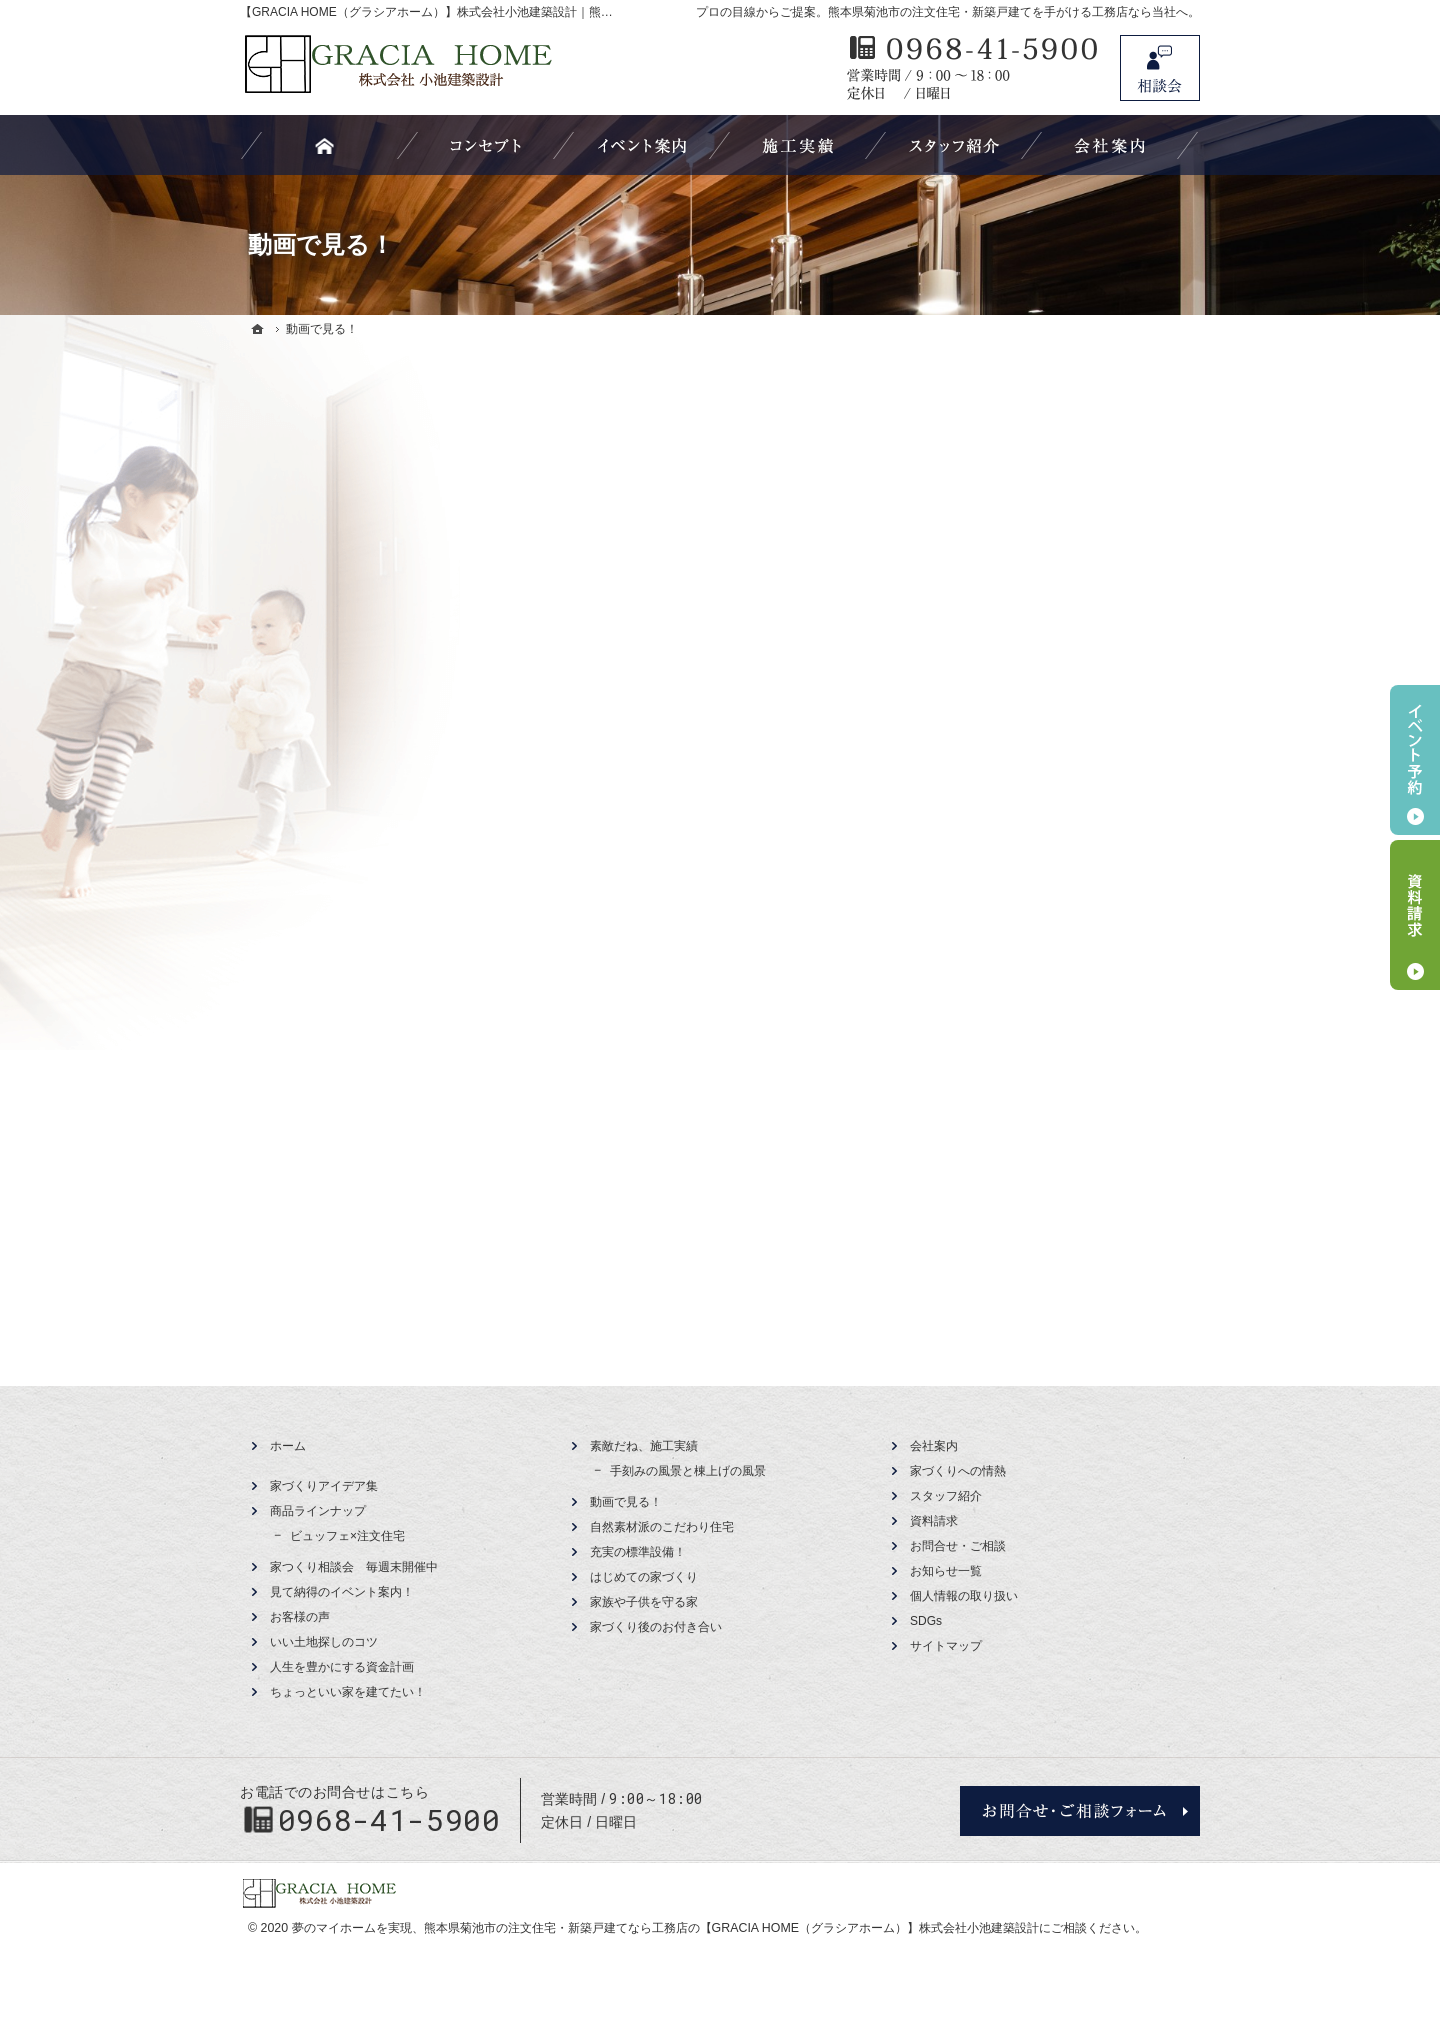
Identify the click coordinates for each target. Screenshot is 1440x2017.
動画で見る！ (626, 1502)
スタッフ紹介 (946, 1496)
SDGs (926, 1621)
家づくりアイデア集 (324, 1486)
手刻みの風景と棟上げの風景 (688, 1471)
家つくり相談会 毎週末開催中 (354, 1567)
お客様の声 (300, 1617)
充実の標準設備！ (638, 1552)
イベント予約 (1415, 760)
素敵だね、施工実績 (644, 1446)
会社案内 (934, 1446)
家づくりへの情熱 (958, 1471)
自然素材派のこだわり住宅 (662, 1527)
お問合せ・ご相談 (958, 1546)
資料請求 (934, 1521)
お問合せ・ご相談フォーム (1080, 1811)
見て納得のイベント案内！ (342, 1592)
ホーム (288, 1446)
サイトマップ (946, 1646)
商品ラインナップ (318, 1511)
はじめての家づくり (644, 1577)
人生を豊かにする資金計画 (342, 1667)
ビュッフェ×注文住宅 (347, 1536)
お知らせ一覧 (946, 1571)
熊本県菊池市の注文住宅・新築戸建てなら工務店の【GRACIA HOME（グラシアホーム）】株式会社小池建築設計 (731, 1928)
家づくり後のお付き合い (656, 1627)
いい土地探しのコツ (324, 1642)
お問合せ (1160, 68)
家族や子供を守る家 (644, 1602)
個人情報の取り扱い (964, 1596)
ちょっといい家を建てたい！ (348, 1692)
